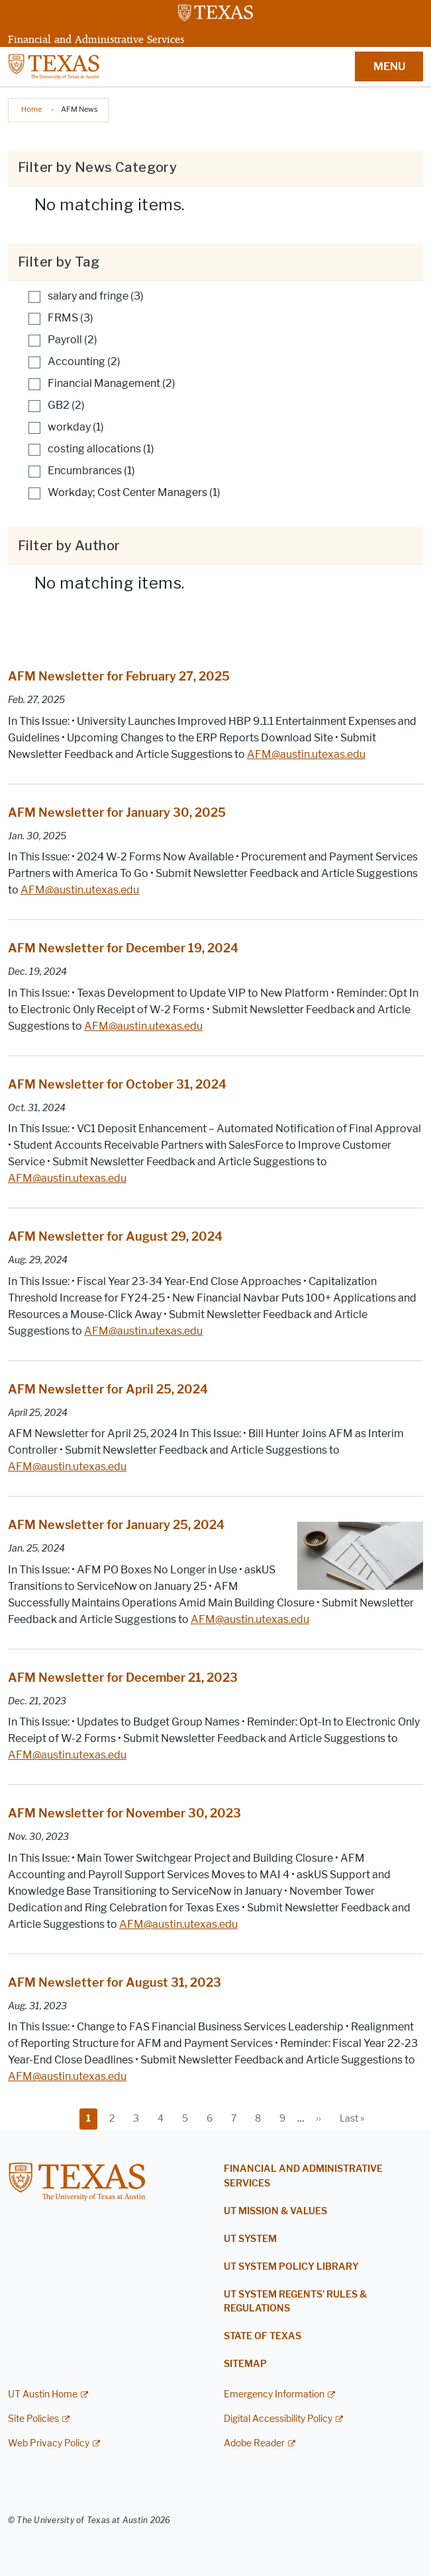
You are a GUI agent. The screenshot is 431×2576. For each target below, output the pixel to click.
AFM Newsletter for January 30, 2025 (117, 813)
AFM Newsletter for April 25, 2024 (108, 1389)
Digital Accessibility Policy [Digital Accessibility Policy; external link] (278, 2419)
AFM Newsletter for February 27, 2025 (119, 676)
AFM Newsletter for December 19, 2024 (123, 948)
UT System (250, 2239)
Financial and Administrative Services (96, 39)
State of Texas (262, 2336)
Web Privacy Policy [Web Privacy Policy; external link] (48, 2443)
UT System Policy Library (291, 2266)
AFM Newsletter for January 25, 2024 (116, 1525)
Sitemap (245, 2364)
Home (31, 109)
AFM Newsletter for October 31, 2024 (117, 1084)
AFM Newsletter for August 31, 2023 (114, 1982)
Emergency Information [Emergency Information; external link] (274, 2394)
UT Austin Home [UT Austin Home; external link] (42, 2394)
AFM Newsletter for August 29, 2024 (115, 1236)
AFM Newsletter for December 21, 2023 (123, 1678)
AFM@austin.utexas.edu (306, 754)
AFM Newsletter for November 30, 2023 (124, 1813)
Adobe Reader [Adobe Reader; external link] (254, 2443)
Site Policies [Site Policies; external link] (33, 2419)
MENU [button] (389, 66)
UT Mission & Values (275, 2211)
